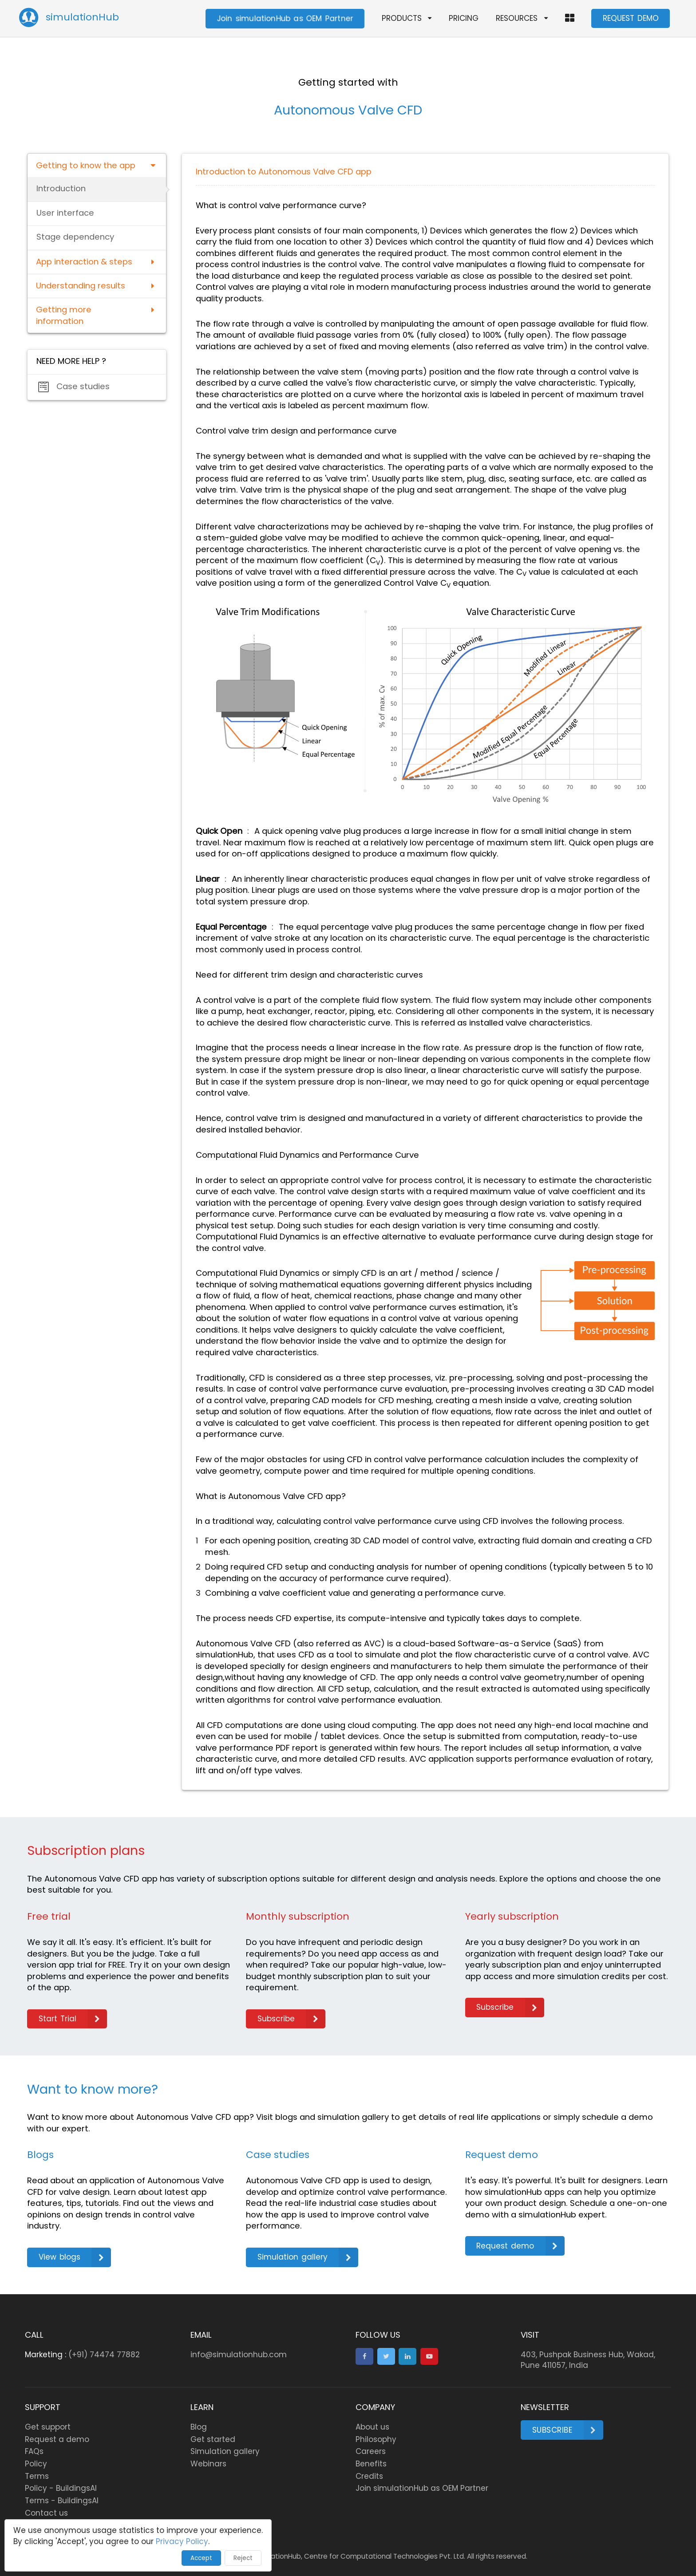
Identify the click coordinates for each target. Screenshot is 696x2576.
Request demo (520, 2246)
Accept (201, 2558)
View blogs (75, 2257)
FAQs (34, 2451)
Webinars (208, 2463)
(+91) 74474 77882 (104, 2354)
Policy (36, 2463)
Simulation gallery (307, 2257)
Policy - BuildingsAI (61, 2488)
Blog (198, 2427)
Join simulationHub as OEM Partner (285, 18)
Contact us (46, 2513)
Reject (243, 2558)
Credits (369, 2476)
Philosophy (376, 2439)
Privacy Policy (182, 2541)
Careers (371, 2451)
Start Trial (73, 2019)
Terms (37, 2476)
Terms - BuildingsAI (62, 2500)
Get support (48, 2427)
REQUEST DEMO (631, 18)
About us (372, 2427)
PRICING (463, 18)
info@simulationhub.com (238, 2354)
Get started (212, 2439)
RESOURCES (522, 18)
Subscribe (291, 2019)
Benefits (371, 2463)
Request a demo (57, 2439)
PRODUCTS (407, 18)
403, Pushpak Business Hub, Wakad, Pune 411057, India (588, 2360)
